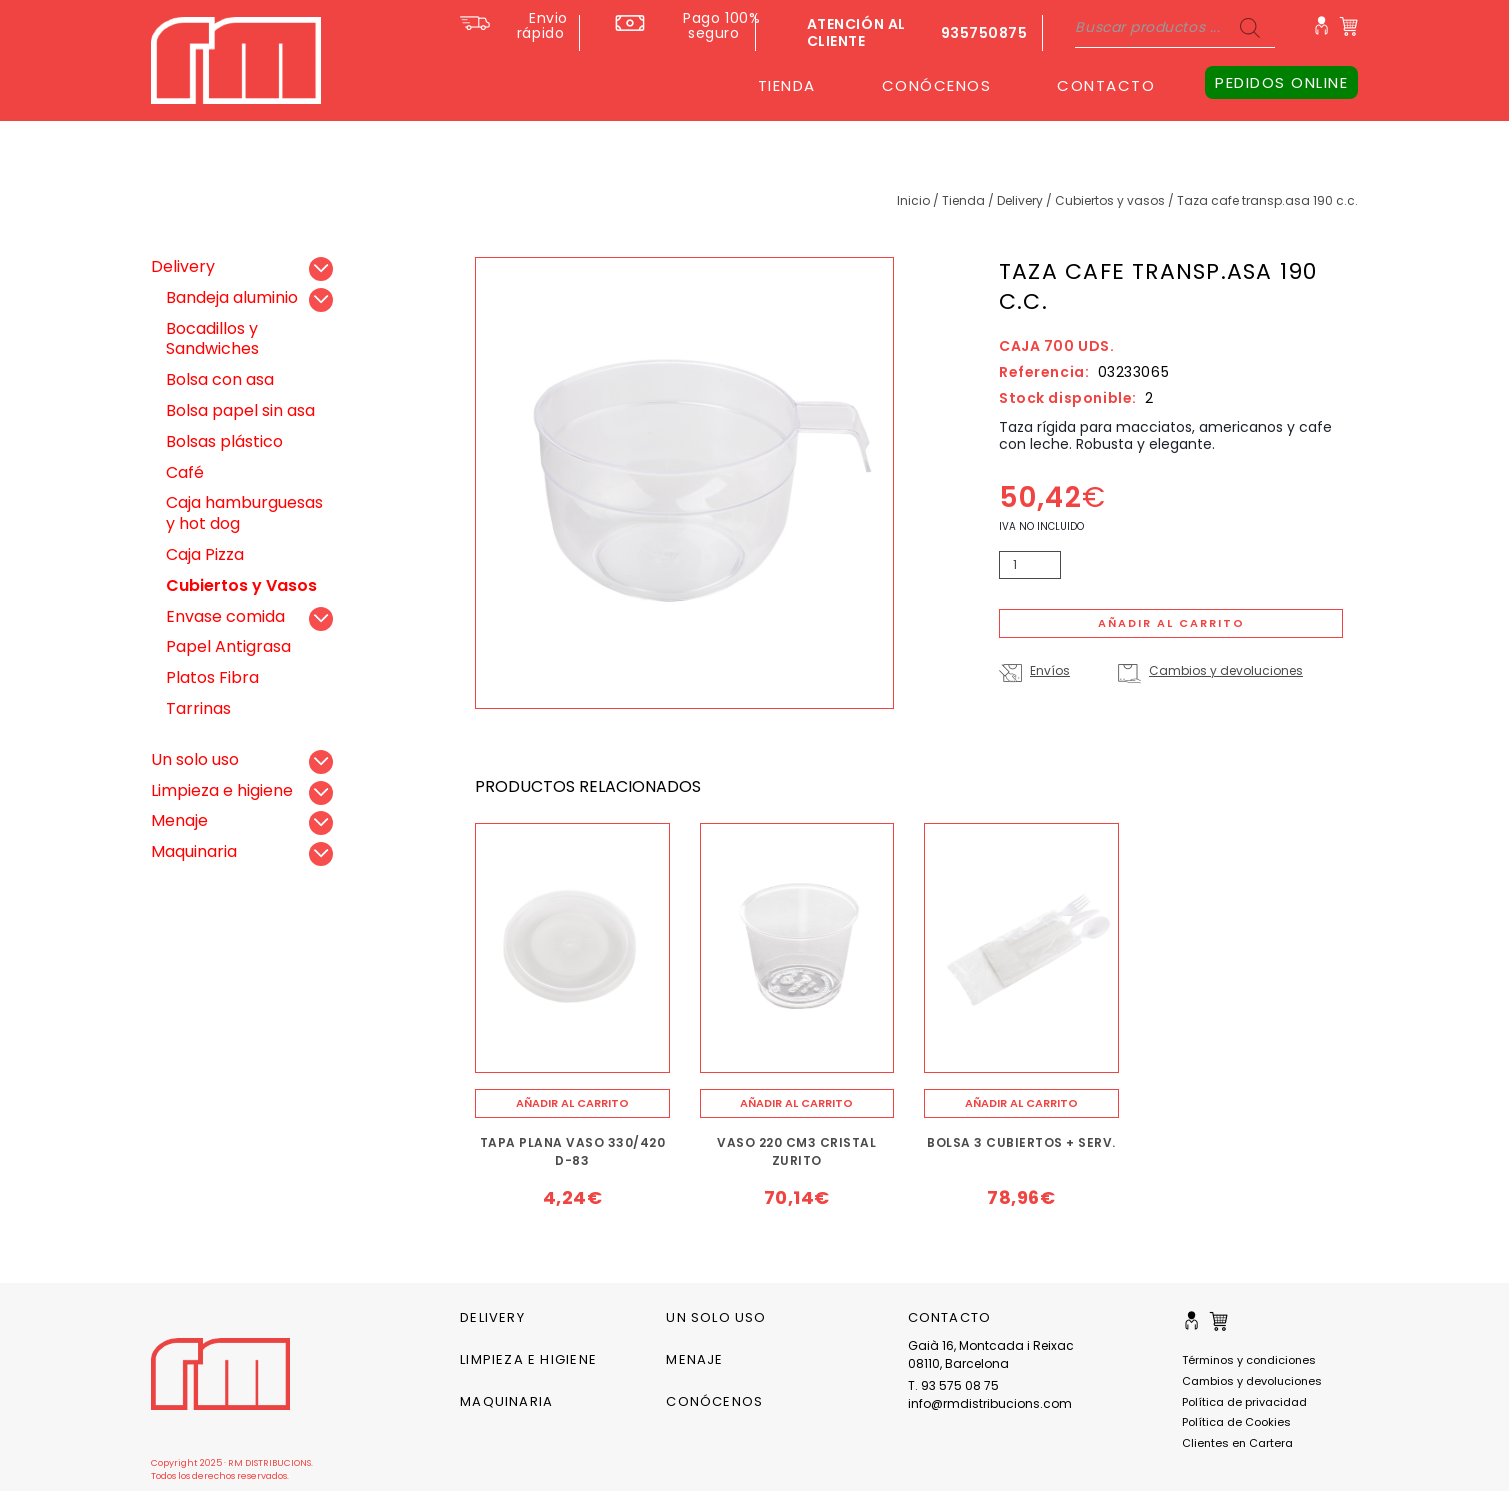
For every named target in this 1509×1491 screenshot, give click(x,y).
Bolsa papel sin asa (240, 410)
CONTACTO (1106, 85)
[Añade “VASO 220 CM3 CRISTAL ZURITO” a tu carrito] (797, 1103)
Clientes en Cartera (1237, 1443)
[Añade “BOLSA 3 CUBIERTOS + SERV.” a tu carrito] (1021, 1103)
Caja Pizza (205, 554)
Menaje (179, 820)
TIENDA (787, 85)
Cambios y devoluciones (1226, 670)
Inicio (913, 200)
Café (185, 472)
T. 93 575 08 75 (953, 1385)
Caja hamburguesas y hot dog (244, 513)
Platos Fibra (212, 677)
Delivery (1020, 200)
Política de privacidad (1244, 1402)
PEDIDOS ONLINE (1281, 82)
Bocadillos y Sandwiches (212, 339)
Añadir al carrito (1171, 623)
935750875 (984, 33)
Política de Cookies (1236, 1422)
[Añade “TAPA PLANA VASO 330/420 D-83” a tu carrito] (572, 1103)
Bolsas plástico (224, 441)
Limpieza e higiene (222, 790)
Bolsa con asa (220, 379)
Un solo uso (195, 759)
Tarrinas (198, 708)
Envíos (1050, 670)
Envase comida (225, 616)
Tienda (963, 200)
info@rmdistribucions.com (990, 1403)
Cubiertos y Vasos (1110, 200)
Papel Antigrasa (228, 646)
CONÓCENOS (937, 85)
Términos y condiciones (1249, 1360)
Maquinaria (194, 851)
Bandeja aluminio (232, 297)
